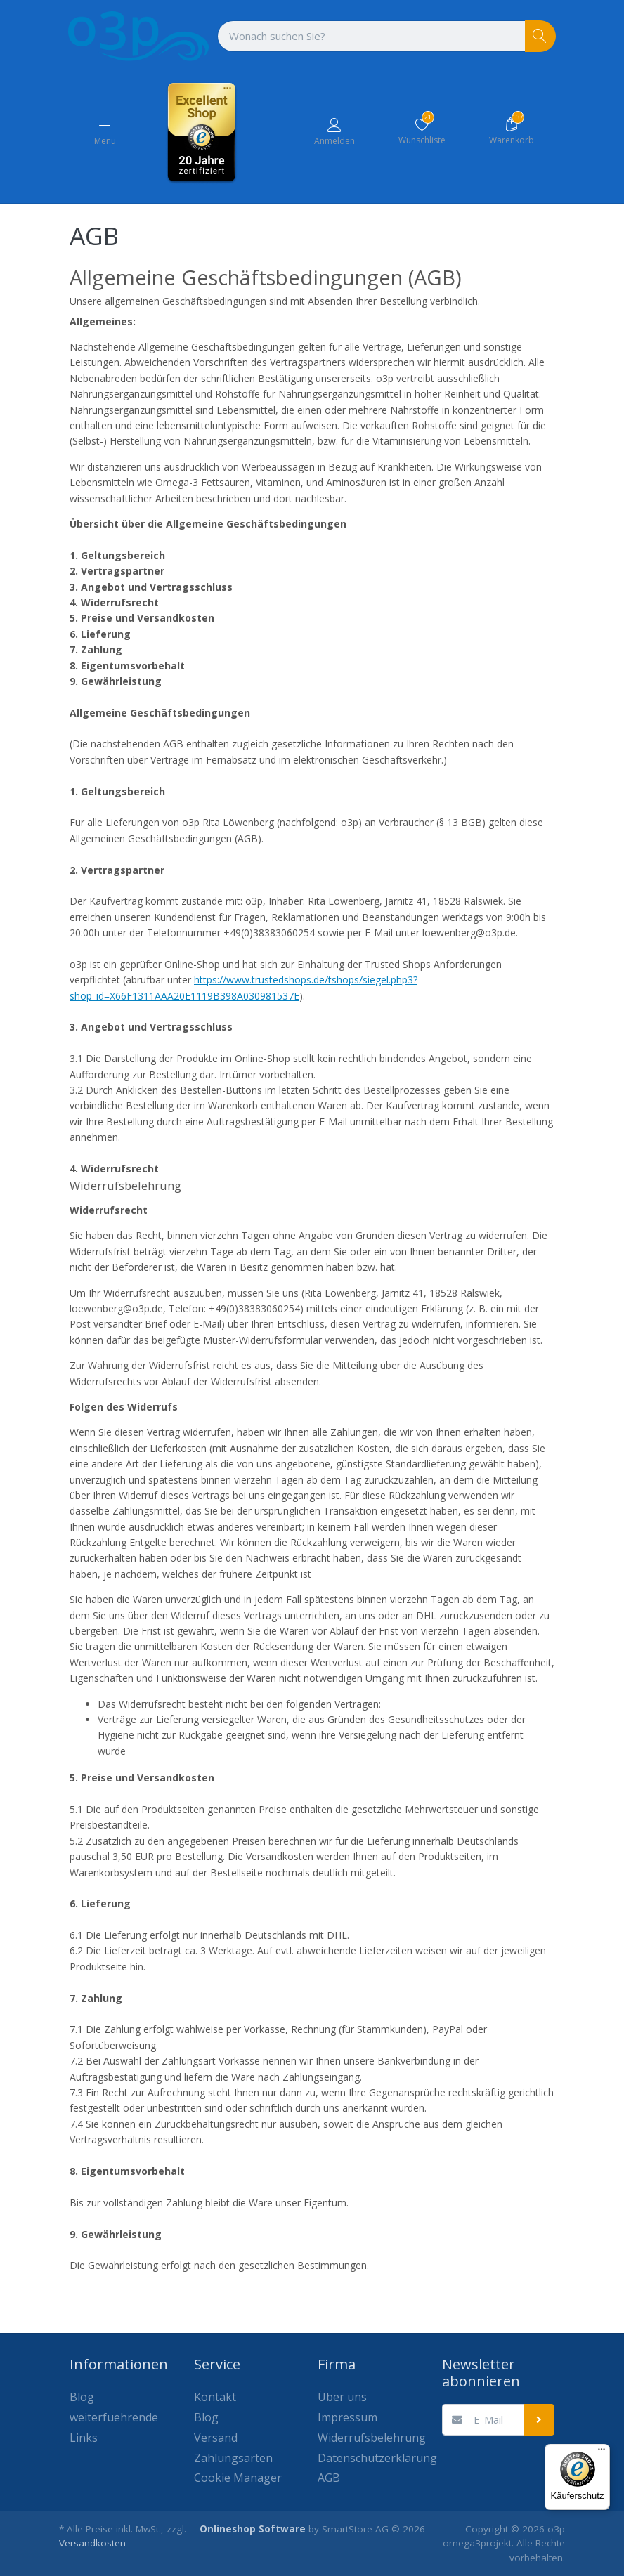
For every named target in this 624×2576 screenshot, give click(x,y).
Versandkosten (92, 2543)
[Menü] (601, 2452)
